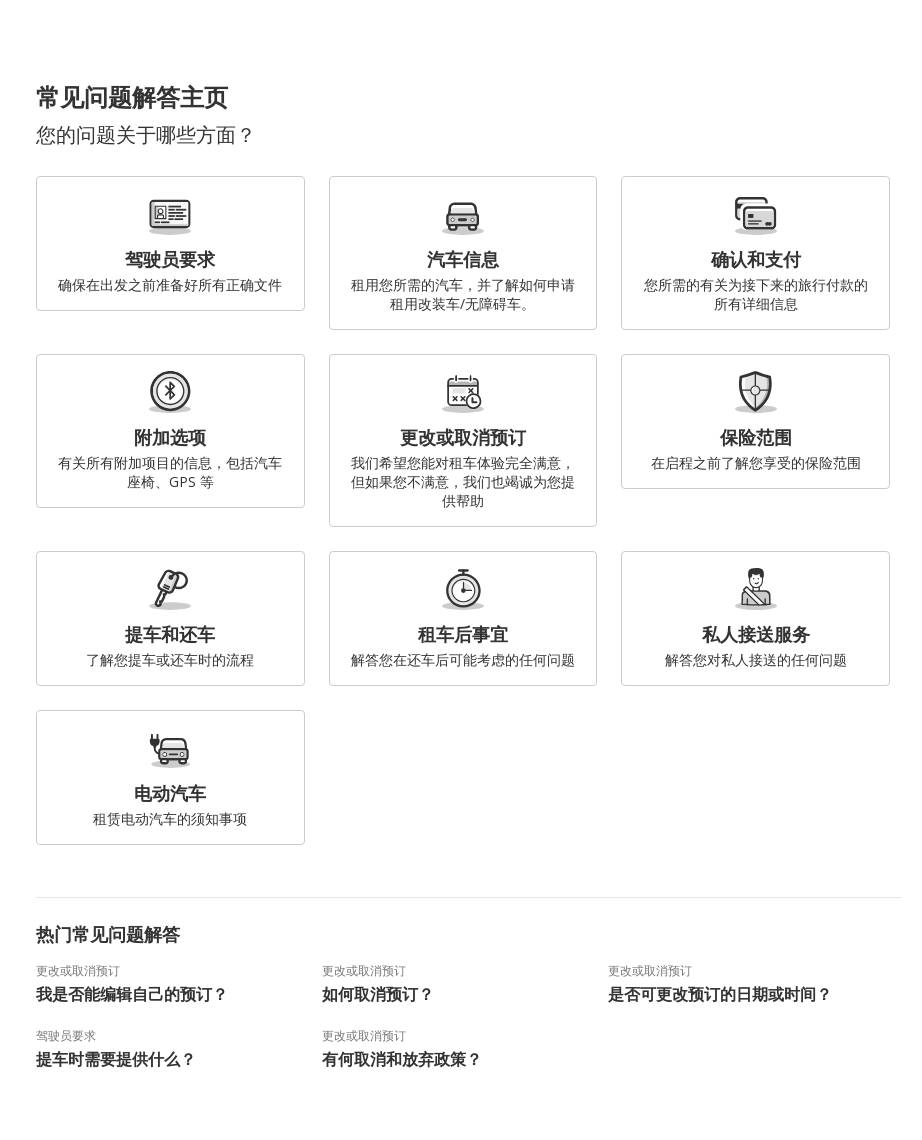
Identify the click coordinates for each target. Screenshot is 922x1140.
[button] (900, 40)
